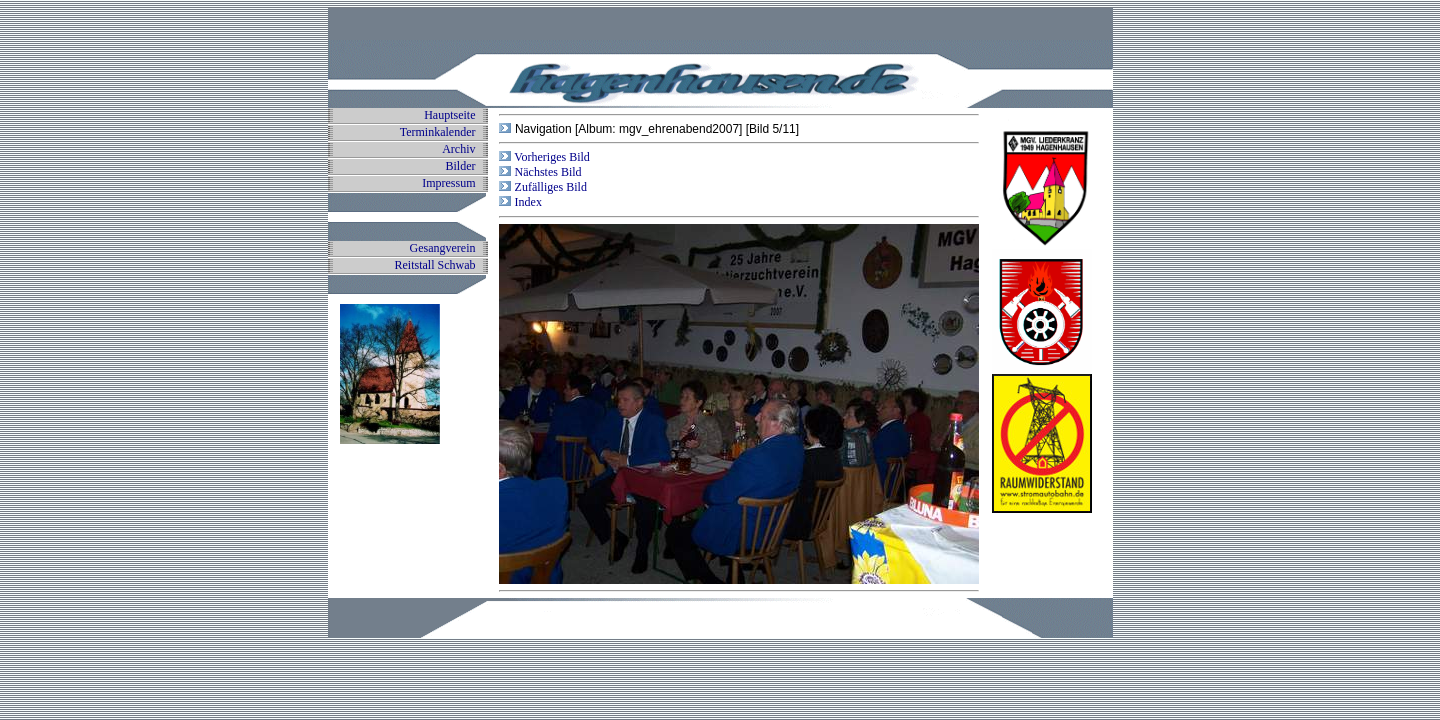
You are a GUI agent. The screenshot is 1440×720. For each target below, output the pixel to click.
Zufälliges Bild (549, 187)
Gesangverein (443, 248)
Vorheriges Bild (551, 157)
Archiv (458, 149)
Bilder (461, 166)
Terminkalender (438, 132)
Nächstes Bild (547, 172)
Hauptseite (449, 115)
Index (527, 202)
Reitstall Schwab (435, 265)
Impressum (448, 183)
